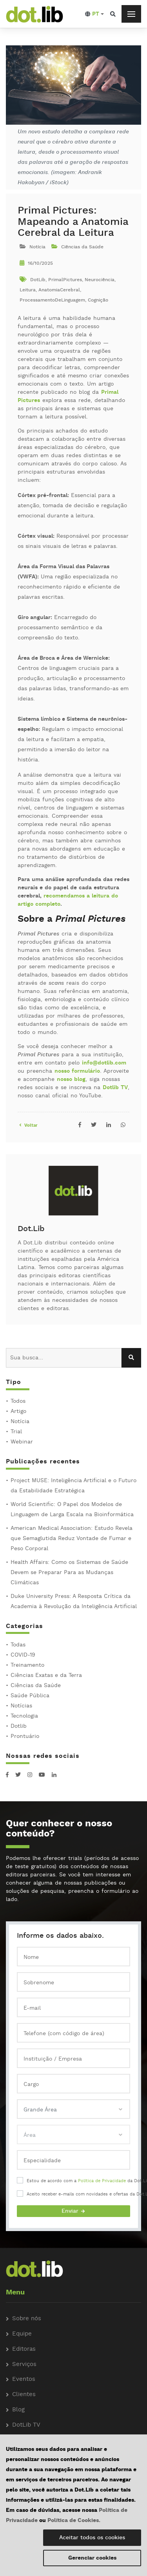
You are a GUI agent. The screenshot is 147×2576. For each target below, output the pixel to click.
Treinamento (27, 1665)
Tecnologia (24, 1716)
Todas (18, 1645)
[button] (94, 14)
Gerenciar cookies (92, 2558)
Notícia (20, 1421)
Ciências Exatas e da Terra (46, 1675)
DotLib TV (26, 2425)
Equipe (22, 2334)
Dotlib (19, 1726)
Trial (16, 1431)
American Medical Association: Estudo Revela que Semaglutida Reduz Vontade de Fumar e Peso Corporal (71, 1538)
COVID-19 (23, 1655)
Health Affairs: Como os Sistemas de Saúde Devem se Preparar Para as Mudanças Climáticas (69, 1572)
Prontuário (25, 1736)
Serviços (24, 2365)
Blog (18, 2410)
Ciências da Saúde (36, 1685)
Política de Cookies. (73, 2520)
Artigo (18, 1411)
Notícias (21, 1706)
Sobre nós (26, 2319)
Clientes (24, 2395)
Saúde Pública (30, 1695)
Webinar (22, 1442)
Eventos (23, 2379)
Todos (18, 1401)
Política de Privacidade (102, 2181)
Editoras (24, 2349)
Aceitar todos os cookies (92, 2537)
